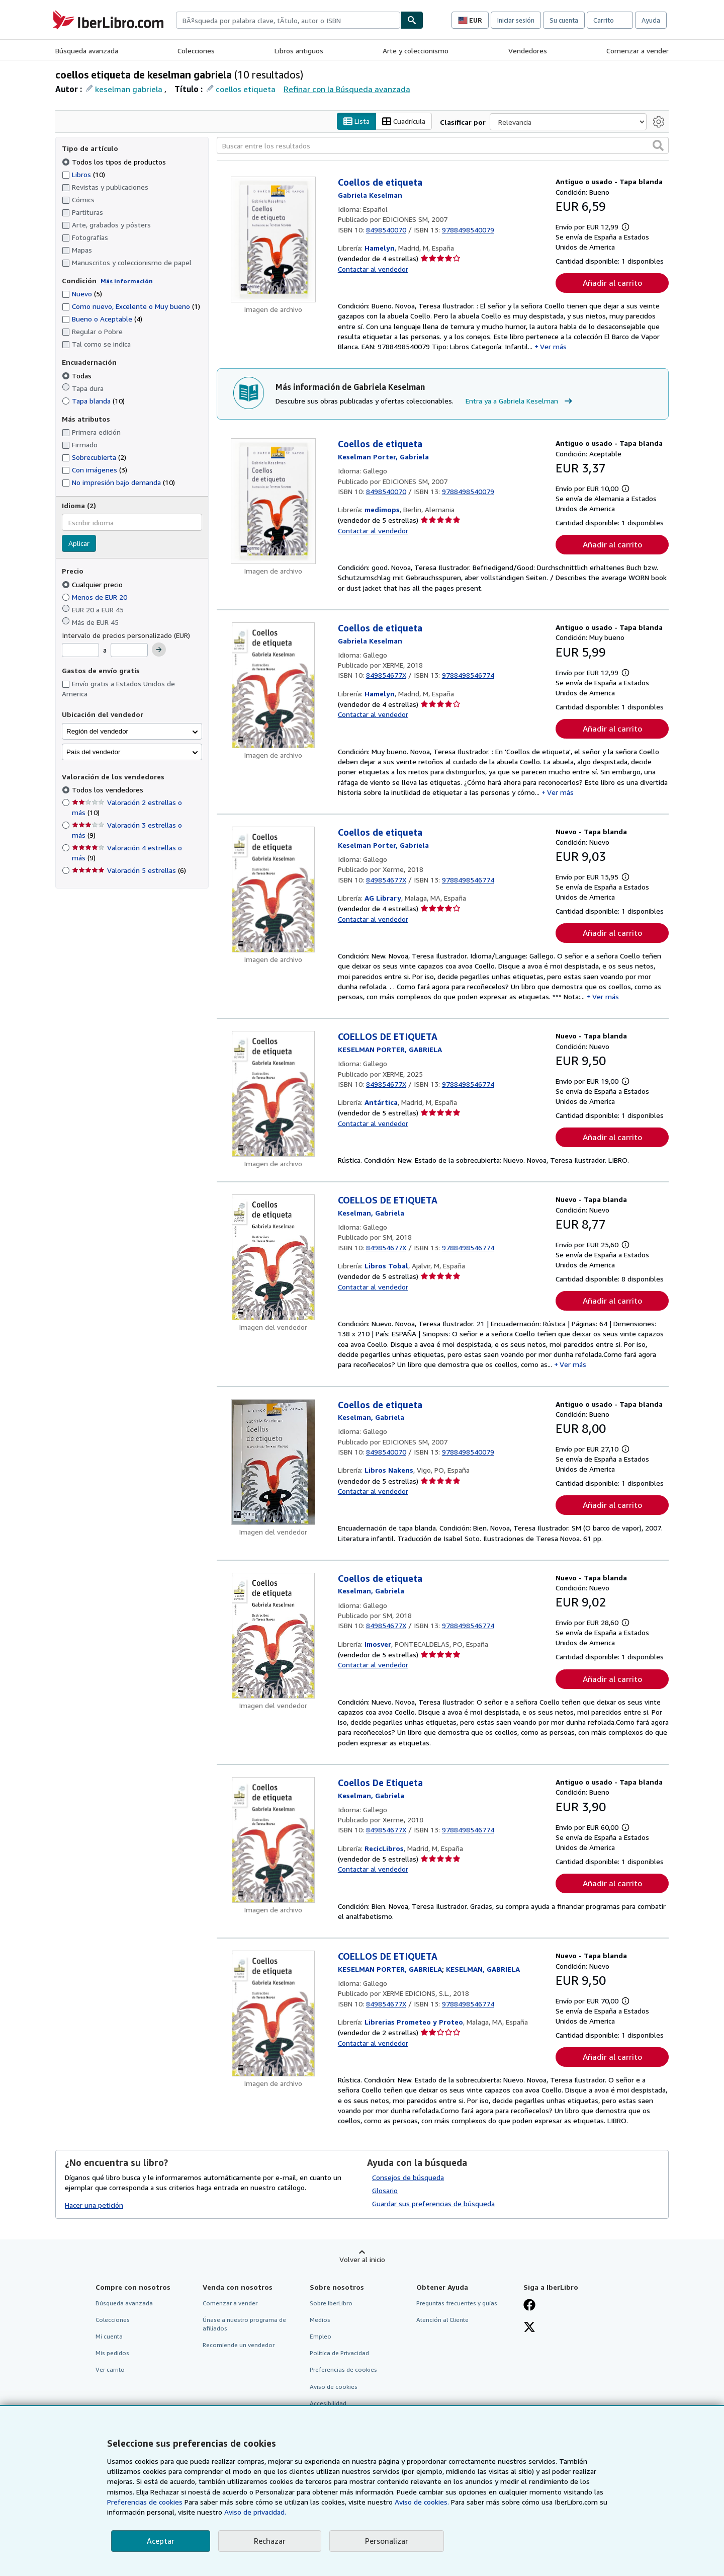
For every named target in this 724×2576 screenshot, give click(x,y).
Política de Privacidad (339, 2353)
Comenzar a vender (637, 50)
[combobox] (288, 20)
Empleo (320, 2337)
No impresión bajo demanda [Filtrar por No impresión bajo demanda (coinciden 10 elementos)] (118, 482)
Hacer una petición (94, 2205)
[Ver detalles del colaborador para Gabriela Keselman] (370, 195)
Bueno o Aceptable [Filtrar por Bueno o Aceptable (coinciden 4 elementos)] (102, 319)
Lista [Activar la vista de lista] (356, 121)
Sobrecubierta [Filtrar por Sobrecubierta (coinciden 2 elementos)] (94, 457)
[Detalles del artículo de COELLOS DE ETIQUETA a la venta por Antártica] (273, 1094)
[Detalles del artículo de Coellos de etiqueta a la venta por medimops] (273, 502)
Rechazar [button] (270, 2540)
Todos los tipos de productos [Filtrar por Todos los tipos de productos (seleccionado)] (115, 161)
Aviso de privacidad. (255, 2512)
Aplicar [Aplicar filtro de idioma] (78, 543)
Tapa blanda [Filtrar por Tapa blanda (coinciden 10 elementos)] (93, 400)
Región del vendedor (97, 731)
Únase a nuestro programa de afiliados (244, 2324)
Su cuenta (564, 20)
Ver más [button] (553, 347)
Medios (320, 2320)
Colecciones (196, 50)
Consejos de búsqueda (408, 2177)
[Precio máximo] (129, 650)
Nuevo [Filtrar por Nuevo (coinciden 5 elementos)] (82, 294)
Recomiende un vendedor (239, 2345)
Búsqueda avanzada (86, 50)
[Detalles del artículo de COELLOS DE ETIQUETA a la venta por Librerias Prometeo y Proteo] (273, 2014)
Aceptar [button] (160, 2540)
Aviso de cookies (333, 2386)
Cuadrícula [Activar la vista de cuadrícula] (403, 121)
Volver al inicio (362, 2259)
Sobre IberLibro (331, 2303)
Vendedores (527, 50)
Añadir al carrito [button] (612, 283)
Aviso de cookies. (422, 2502)
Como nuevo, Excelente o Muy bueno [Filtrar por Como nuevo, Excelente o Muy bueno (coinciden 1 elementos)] (131, 306)
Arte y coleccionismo (415, 50)
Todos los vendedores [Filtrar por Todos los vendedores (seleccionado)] (108, 790)
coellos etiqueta (246, 89)
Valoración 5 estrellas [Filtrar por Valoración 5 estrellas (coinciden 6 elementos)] (129, 870)
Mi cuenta (109, 2337)
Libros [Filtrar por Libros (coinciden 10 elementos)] (83, 174)
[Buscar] (412, 20)
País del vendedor (93, 752)
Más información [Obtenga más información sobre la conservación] (127, 281)
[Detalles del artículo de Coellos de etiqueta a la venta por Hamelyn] (273, 240)
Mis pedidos (112, 2353)
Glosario (385, 2190)
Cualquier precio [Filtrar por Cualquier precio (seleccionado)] (93, 584)
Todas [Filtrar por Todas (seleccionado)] (78, 375)
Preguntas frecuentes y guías (456, 2303)
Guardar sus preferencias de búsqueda (433, 2203)
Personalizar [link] (386, 2540)
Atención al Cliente (442, 2320)
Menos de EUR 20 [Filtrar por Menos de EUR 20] (95, 597)
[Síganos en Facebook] (529, 2305)
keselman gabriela (128, 89)
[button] (658, 145)
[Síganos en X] (529, 2328)
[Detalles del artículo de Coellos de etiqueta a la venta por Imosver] (273, 1636)
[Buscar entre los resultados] (443, 145)
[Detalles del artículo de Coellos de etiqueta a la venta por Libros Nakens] (273, 1462)
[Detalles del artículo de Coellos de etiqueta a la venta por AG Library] (273, 890)
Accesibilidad (328, 2403)
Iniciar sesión (515, 20)
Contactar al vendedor (373, 269)
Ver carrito (110, 2370)
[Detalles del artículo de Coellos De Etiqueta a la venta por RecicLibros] (273, 1840)
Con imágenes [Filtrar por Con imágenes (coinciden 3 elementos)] (94, 470)
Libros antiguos (299, 50)
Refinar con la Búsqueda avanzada (347, 89)
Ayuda (651, 20)
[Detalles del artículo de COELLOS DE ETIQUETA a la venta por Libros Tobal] (273, 1258)
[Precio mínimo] (80, 650)
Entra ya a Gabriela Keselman (520, 401)
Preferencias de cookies (145, 2502)
